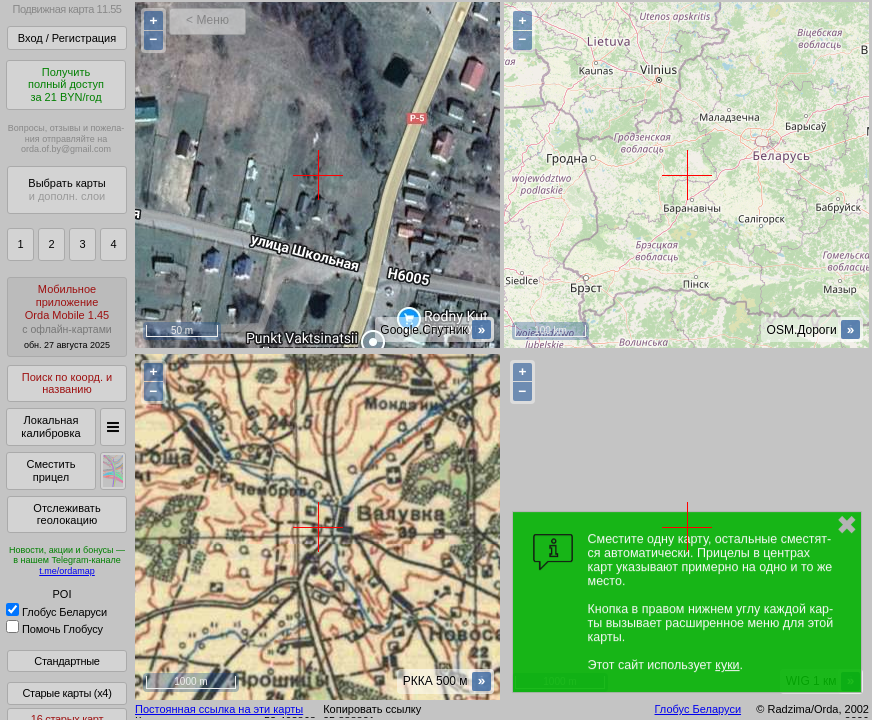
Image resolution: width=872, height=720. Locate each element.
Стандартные (66, 661)
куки (727, 665)
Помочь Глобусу (54, 629)
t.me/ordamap (67, 571)
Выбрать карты (66, 189)
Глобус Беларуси (56, 612)
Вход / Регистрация (67, 38)
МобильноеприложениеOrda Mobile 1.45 (67, 316)
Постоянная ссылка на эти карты (219, 709)
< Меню (207, 20)
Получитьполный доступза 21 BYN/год (66, 84)
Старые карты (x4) (66, 693)
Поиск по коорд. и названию (67, 383)
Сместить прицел (50, 470)
